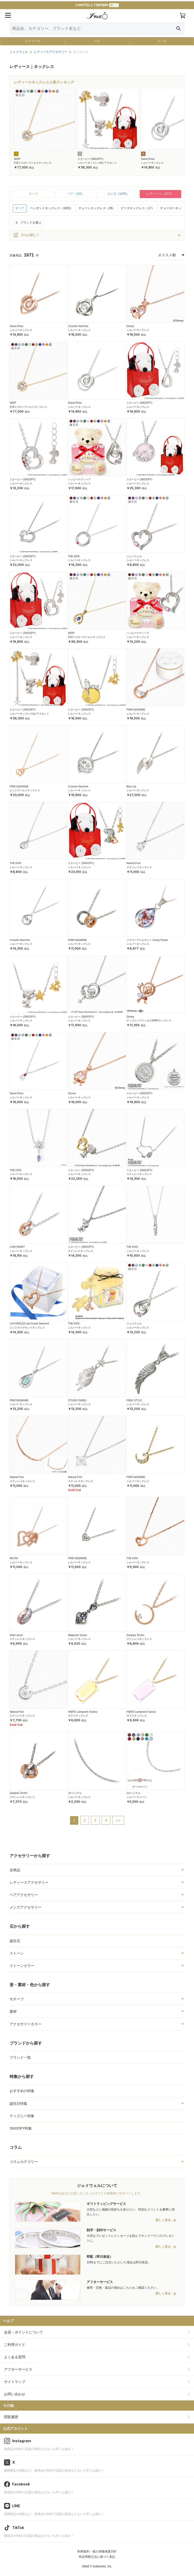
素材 (13, 2011)
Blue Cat (131, 786)
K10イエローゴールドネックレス (86, 637)
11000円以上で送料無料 (96, 5)
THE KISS (74, 556)
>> (118, 1820)
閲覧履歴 (11, 2417)
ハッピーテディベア (79, 479)
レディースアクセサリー (29, 1882)
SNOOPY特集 (21, 2128)
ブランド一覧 (20, 2057)
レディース (32, 41)
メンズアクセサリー (25, 1907)
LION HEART (17, 1247)
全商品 (15, 1870)
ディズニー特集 (22, 2116)
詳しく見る (163, 2220)
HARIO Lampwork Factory (83, 1711)
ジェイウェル (134, 556)
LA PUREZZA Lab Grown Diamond (29, 1323)
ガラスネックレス (78, 1715)
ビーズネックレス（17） (137, 208)
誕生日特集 (18, 2103)
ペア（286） (75, 194)
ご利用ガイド (14, 2345)
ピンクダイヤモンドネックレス (27, 1327)
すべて (33, 194)
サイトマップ (14, 2382)
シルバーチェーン (137, 1797)
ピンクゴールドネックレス (25, 790)
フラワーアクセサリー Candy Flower (147, 940)
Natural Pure (134, 863)
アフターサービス (18, 2369)
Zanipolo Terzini (135, 1635)
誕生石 (15, 1941)
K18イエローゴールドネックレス (32, 162)
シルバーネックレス (152, 162)
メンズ (161, 41)
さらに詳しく (26, 235)
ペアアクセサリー (24, 1895)
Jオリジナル (75, 1793)
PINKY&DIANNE (136, 709)
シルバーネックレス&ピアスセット (97, 162)
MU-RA (14, 1558)
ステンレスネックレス (139, 867)
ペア (97, 41)
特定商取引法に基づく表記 (97, 2557)
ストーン (17, 1953)
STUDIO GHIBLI (77, 1400)
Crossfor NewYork (78, 326)
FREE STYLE (134, 1400)
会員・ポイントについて (23, 2332)
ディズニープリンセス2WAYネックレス (149, 1020)
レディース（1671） (161, 194)
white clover (16, 1635)
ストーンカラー (22, 1966)
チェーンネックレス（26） (97, 208)
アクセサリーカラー (25, 2024)
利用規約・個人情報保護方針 (97, 2551)
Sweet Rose (148, 159)
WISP (17, 159)
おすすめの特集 (22, 2091)
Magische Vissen (77, 1635)
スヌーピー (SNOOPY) (90, 159)
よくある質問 (14, 2357)
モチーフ (17, 1999)
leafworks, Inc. (102, 2566)
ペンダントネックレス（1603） (51, 208)
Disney (130, 326)
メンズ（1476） (118, 194)
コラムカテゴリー (24, 2162)
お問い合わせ (14, 2394)
